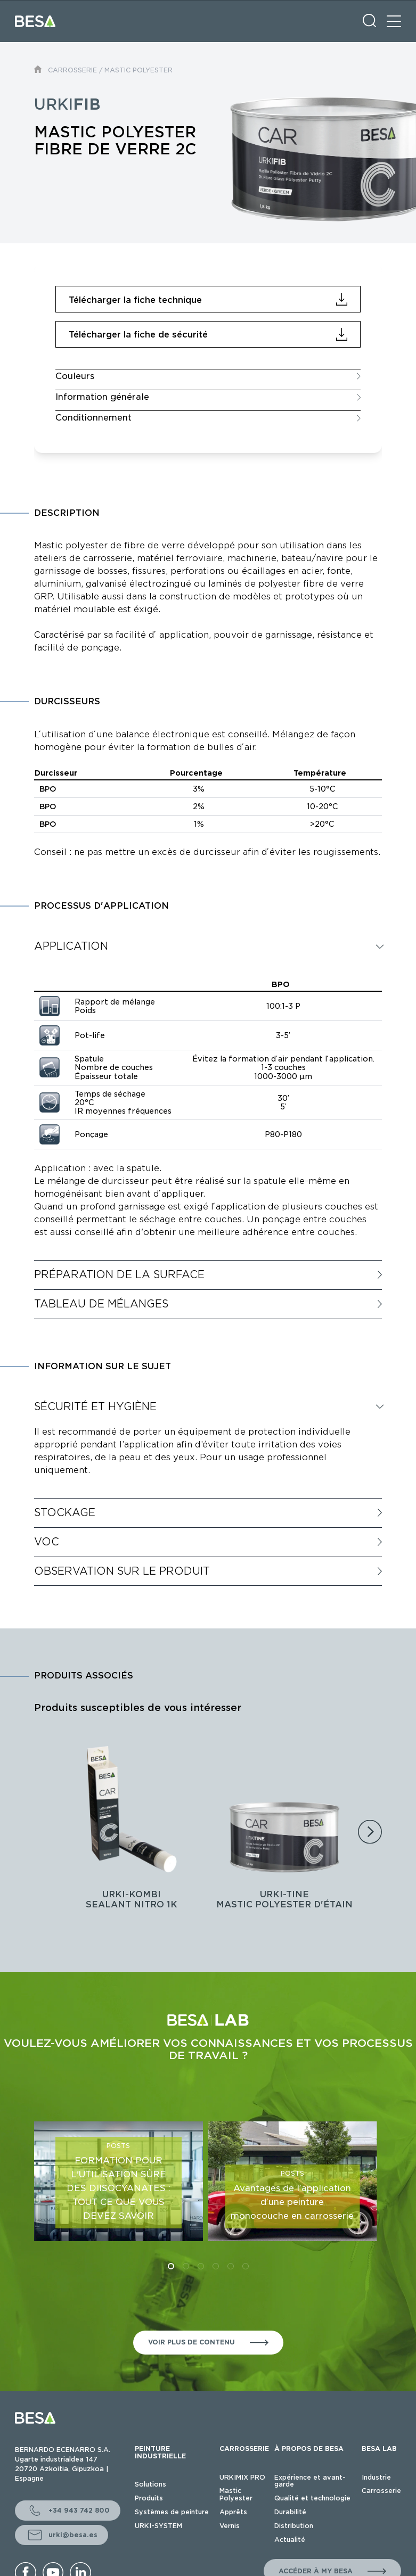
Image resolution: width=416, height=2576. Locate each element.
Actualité (289, 2540)
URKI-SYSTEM (158, 2526)
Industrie (376, 2477)
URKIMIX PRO (242, 2477)
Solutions (150, 2484)
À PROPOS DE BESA (309, 2448)
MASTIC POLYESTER (138, 70)
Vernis (229, 2526)
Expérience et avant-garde (310, 2481)
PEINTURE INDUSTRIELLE (160, 2452)
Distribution (293, 2526)
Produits (149, 2498)
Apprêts (233, 2512)
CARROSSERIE (72, 70)
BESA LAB (379, 2448)
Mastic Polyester (235, 2494)
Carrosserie (381, 2491)
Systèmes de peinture (172, 2512)
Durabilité (290, 2512)
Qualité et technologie (312, 2498)
